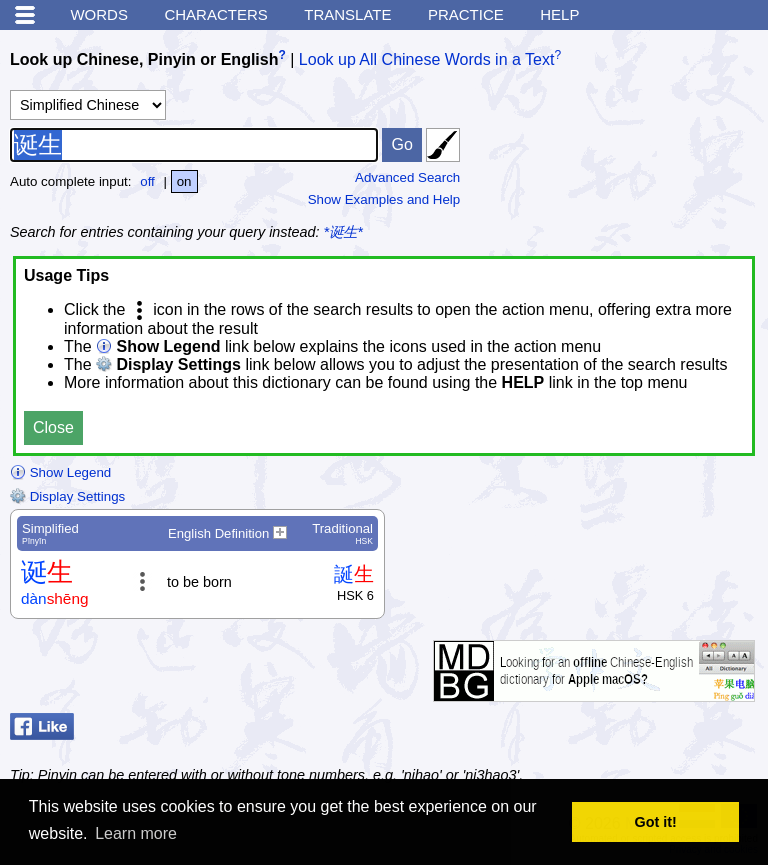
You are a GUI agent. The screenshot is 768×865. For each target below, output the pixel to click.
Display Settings (67, 496)
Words (99, 14)
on (184, 181)
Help (559, 14)
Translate (347, 14)
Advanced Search (407, 177)
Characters (215, 14)
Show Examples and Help (384, 199)
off (147, 181)
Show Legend (60, 472)
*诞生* (343, 232)
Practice (466, 14)
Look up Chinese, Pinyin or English (144, 59)
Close (53, 427)
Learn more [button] (136, 833)
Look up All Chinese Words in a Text (427, 59)
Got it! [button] (656, 822)
